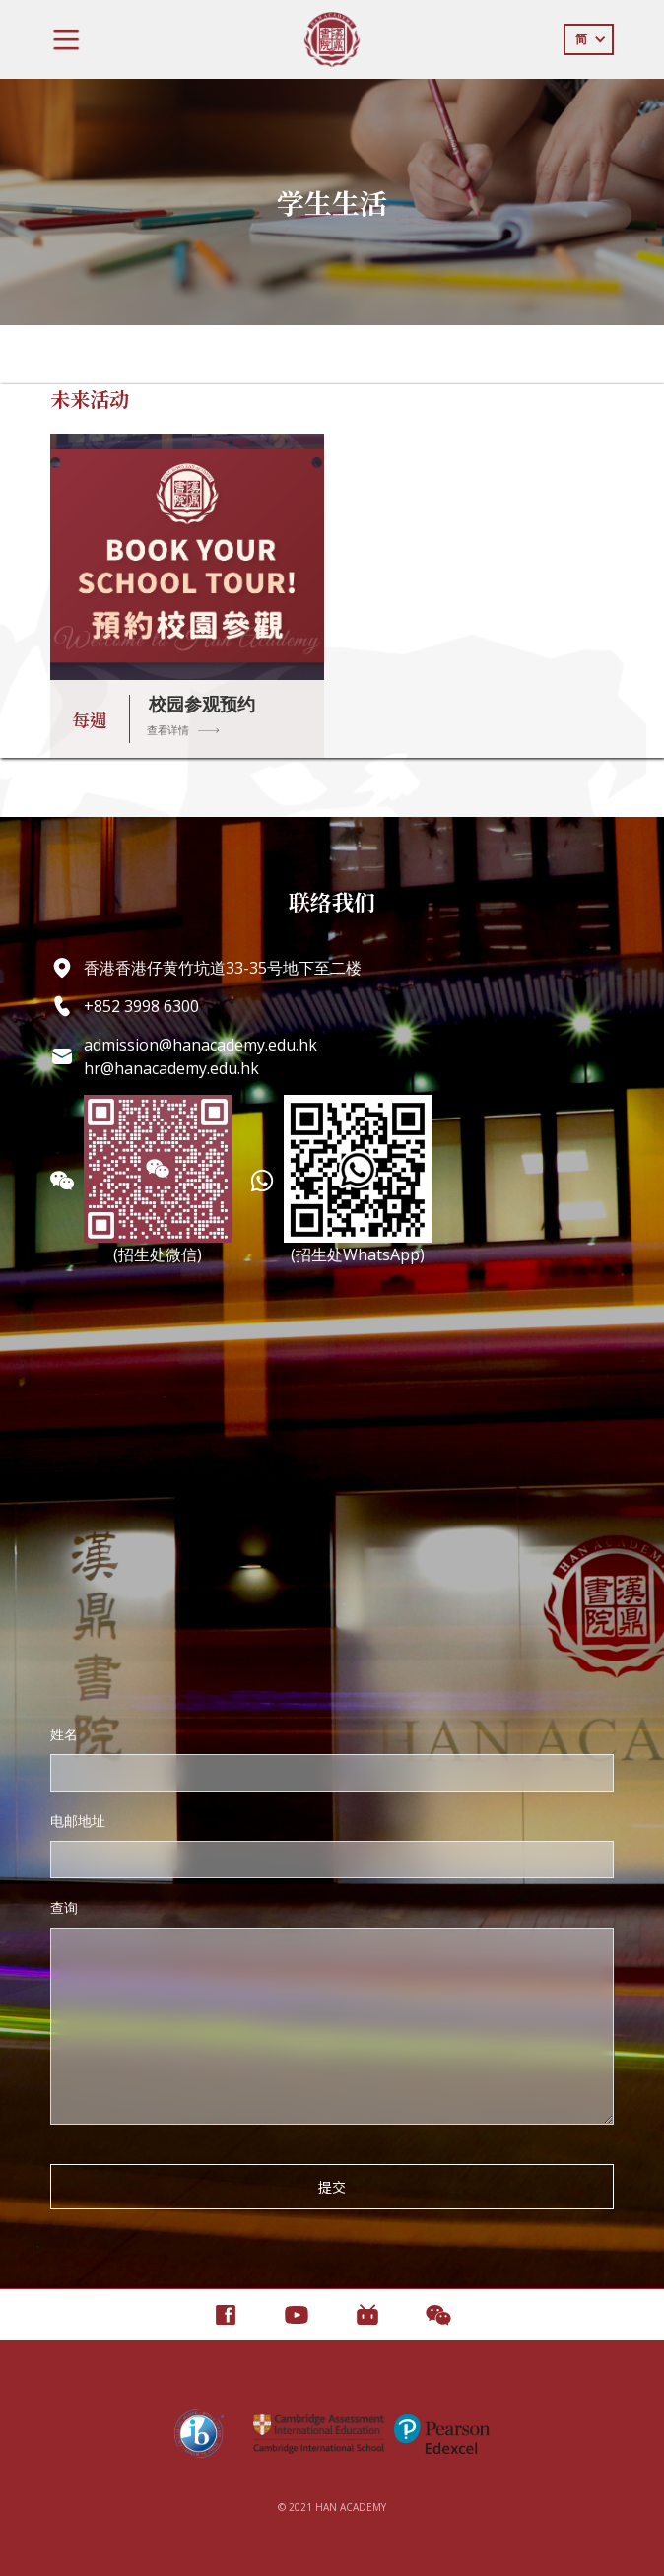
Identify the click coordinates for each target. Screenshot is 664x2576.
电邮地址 (77, 1820)
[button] (66, 39)
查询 (64, 1907)
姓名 (64, 1734)
